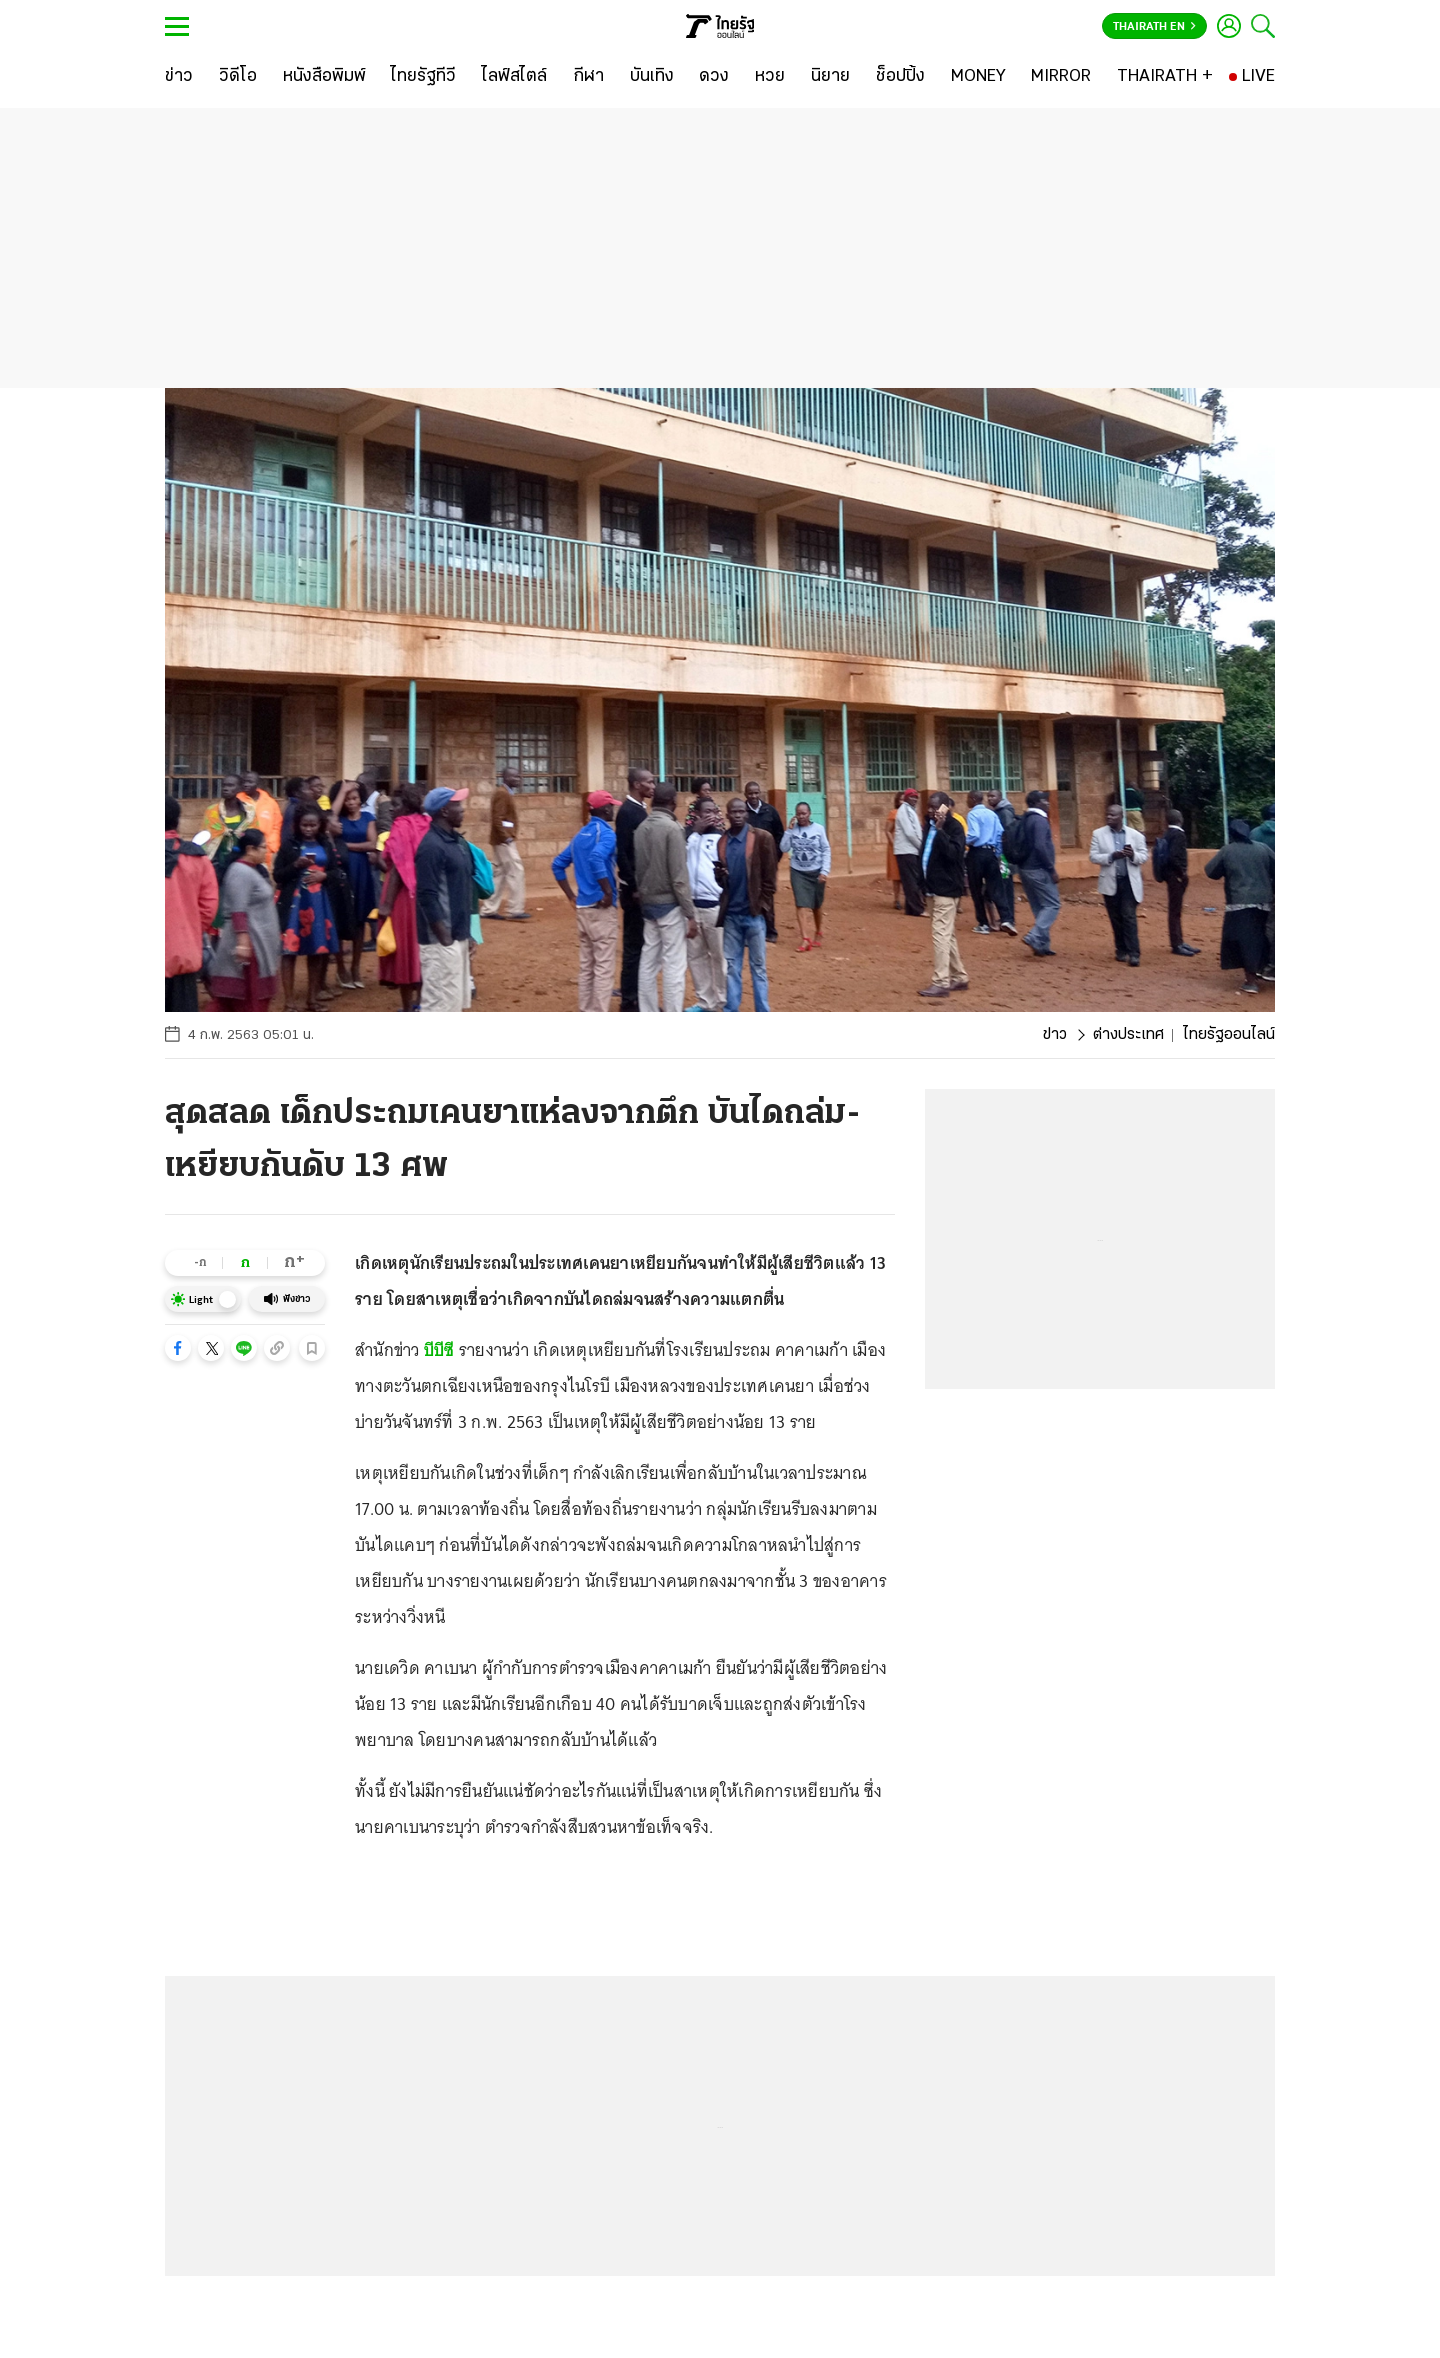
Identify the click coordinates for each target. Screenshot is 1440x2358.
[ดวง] (714, 77)
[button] (178, 1348)
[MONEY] (978, 77)
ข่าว (1055, 1035)
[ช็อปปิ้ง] (900, 77)
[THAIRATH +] (1165, 77)
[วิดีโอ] (238, 77)
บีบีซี (439, 1350)
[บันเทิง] (652, 77)
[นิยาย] (830, 77)
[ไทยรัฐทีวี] (423, 77)
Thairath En (1154, 27)
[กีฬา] (588, 77)
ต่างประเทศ (1128, 1035)
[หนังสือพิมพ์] (324, 77)
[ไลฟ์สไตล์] (514, 77)
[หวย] (770, 77)
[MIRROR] (1061, 77)
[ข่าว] (179, 77)
